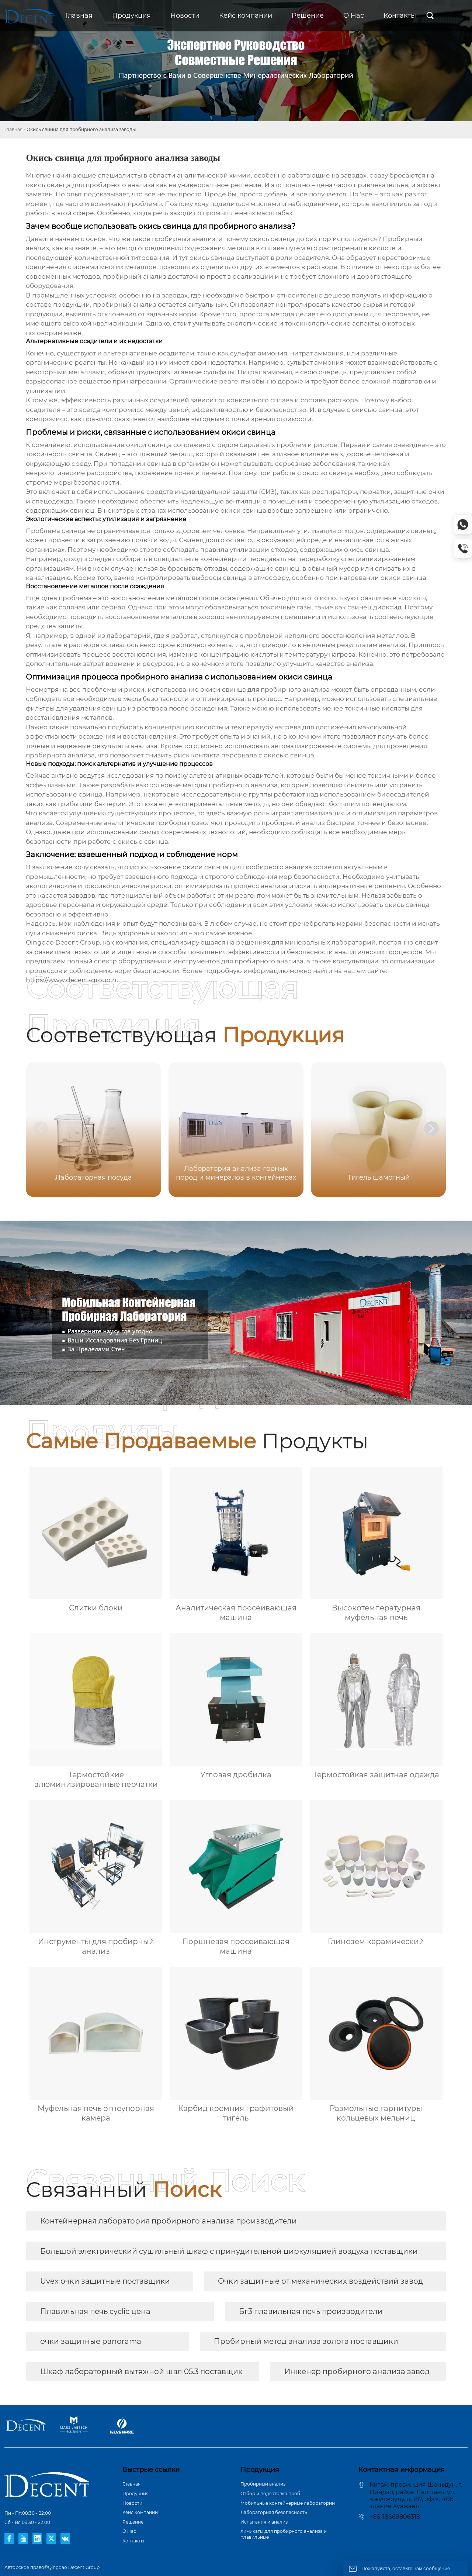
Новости (132, 2503)
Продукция (135, 2493)
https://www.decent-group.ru (72, 980)
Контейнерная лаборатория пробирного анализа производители (168, 2220)
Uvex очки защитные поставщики (105, 2281)
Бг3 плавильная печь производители (311, 2311)
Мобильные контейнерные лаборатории (287, 2503)
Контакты (133, 2541)
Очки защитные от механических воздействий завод (320, 2281)
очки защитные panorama (90, 2341)
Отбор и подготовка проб (270, 2493)
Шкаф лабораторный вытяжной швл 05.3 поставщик (141, 2371)
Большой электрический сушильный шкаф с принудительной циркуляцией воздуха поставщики (229, 2251)
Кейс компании (140, 2512)
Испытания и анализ (264, 2522)
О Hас (129, 2531)
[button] (431, 1128)
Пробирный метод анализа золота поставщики (306, 2341)
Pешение (132, 2522)
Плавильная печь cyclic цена (95, 2311)
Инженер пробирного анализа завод (357, 2371)
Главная (13, 129)
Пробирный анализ (262, 2484)
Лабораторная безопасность (273, 2512)
